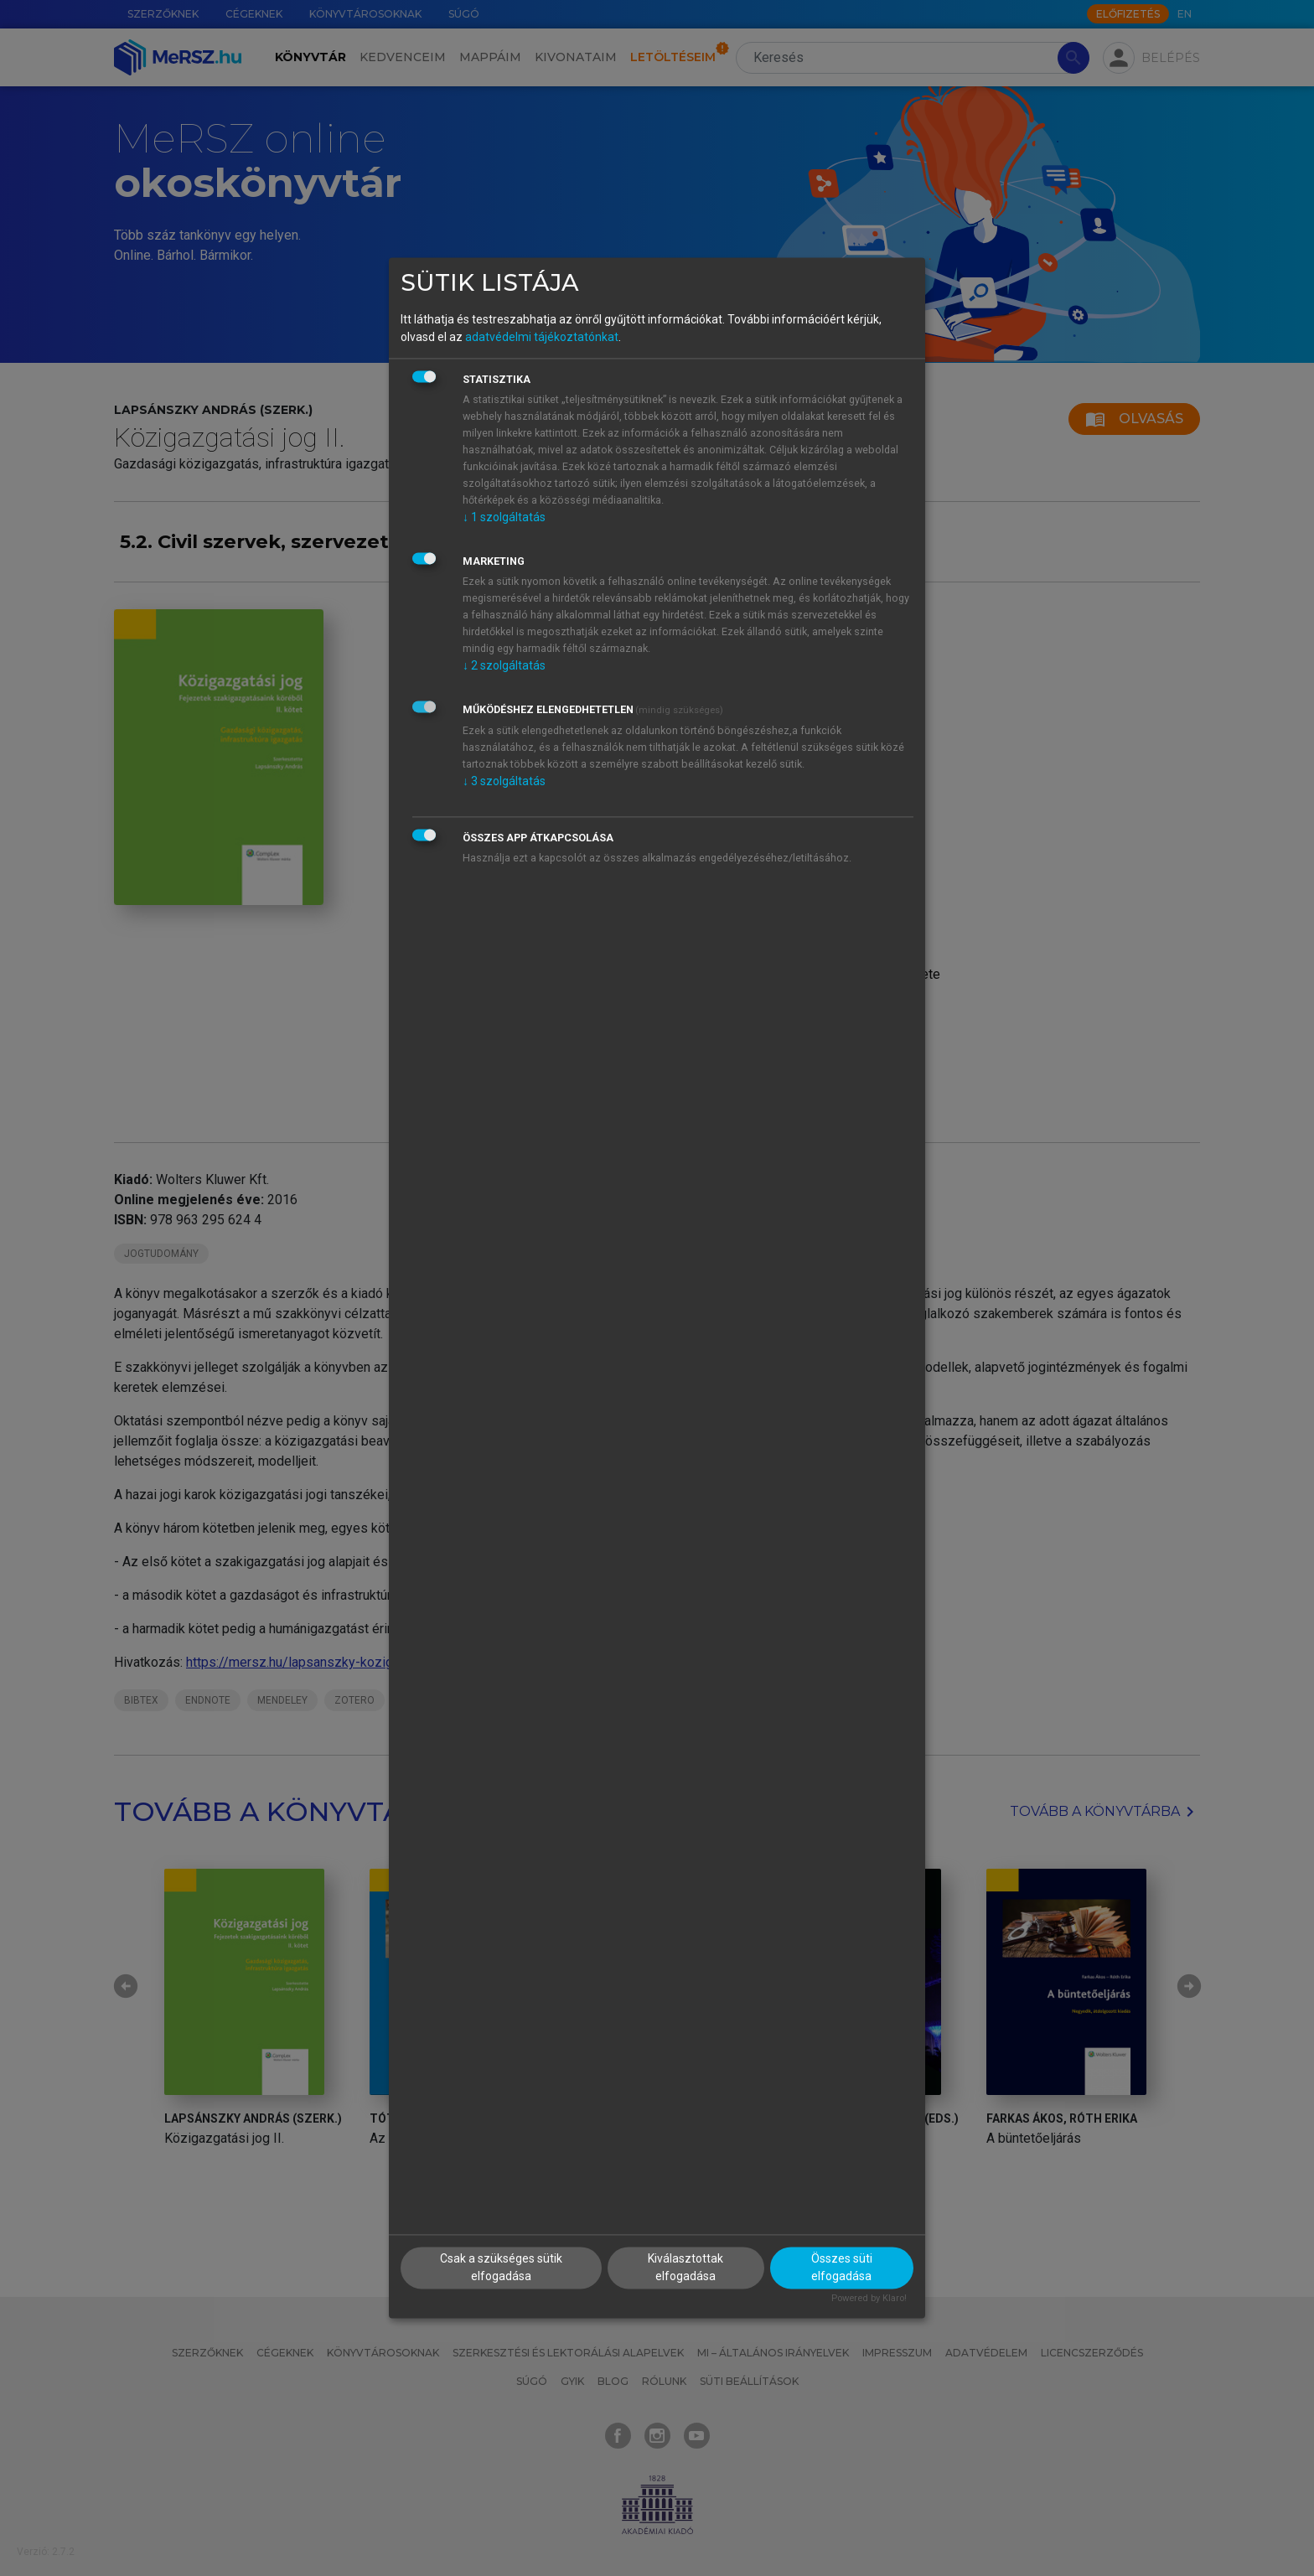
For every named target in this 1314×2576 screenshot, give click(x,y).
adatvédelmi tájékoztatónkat (541, 337)
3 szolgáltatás (504, 781)
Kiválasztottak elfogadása (685, 2268)
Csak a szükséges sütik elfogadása (501, 2268)
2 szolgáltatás (504, 665)
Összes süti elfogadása (841, 2268)
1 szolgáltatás (504, 517)
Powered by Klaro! (869, 2299)
